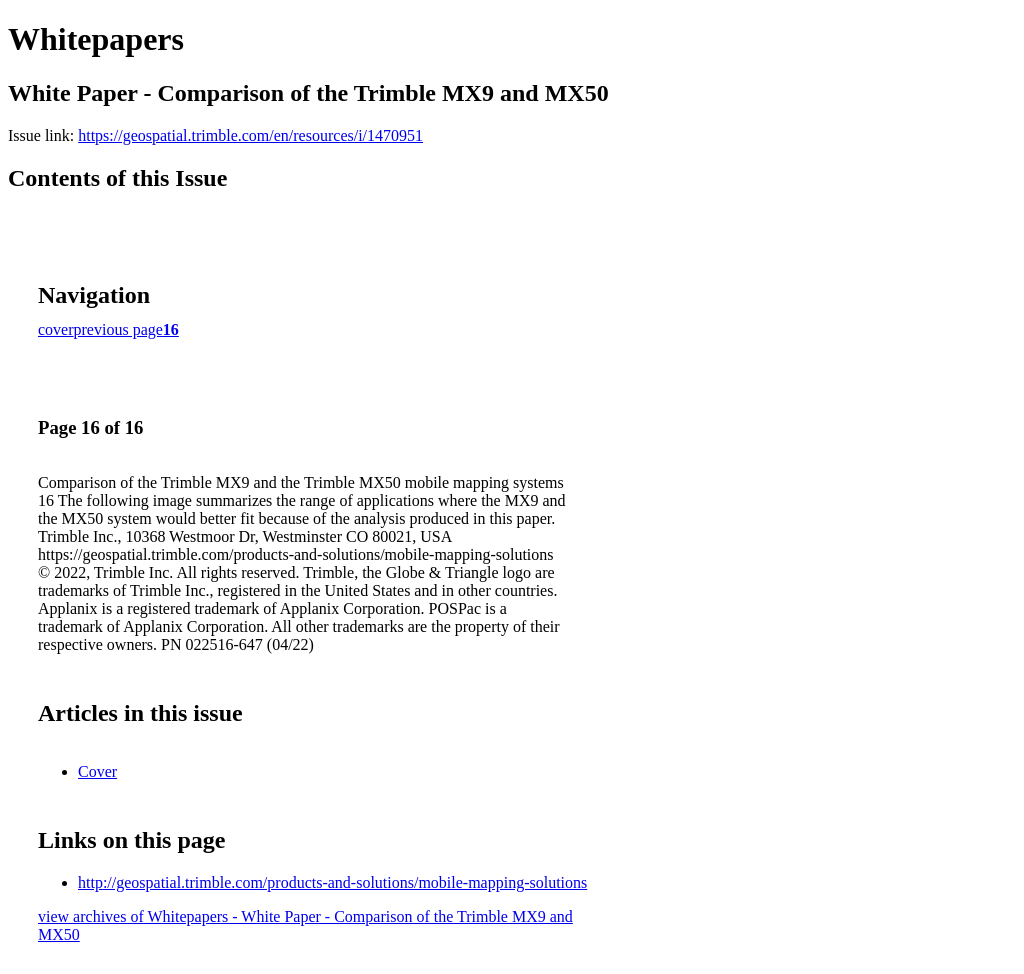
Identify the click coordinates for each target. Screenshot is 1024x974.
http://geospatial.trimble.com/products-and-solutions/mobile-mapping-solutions (332, 882)
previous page (118, 329)
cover (56, 329)
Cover (97, 771)
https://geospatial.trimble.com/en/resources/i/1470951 (250, 135)
